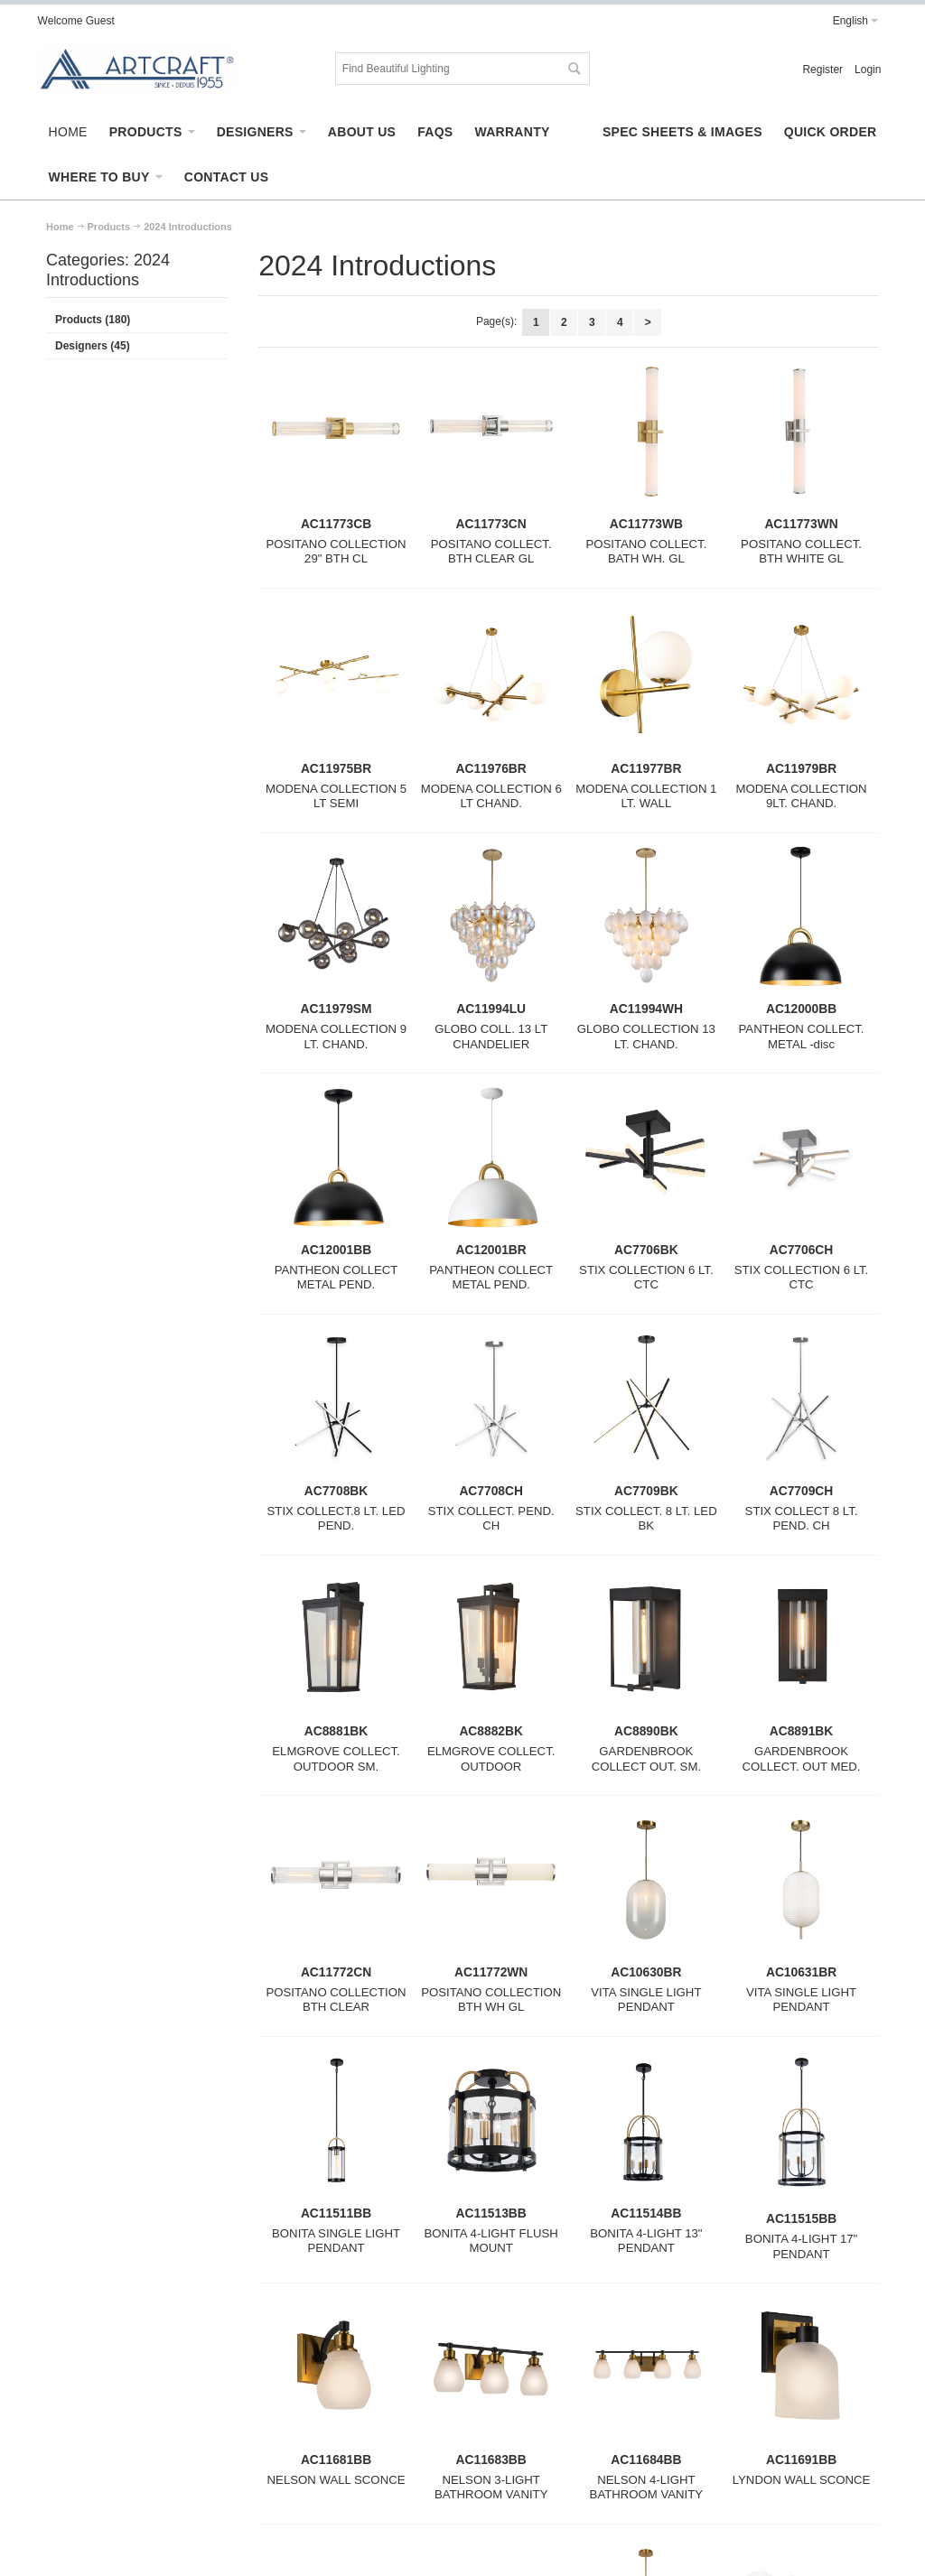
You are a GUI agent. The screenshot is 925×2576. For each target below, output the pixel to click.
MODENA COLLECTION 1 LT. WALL (645, 796)
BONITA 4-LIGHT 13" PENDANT (646, 2241)
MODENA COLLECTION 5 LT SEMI (336, 796)
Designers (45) (92, 345)
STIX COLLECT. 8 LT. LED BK (646, 1518)
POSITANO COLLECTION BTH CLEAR (336, 1999)
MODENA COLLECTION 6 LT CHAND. (491, 796)
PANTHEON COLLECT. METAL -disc (801, 1036)
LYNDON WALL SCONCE (802, 2480)
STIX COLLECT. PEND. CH (491, 1518)
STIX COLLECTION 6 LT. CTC (646, 1277)
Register (822, 69)
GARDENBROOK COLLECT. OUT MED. (802, 1758)
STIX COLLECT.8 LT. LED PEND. (336, 1518)
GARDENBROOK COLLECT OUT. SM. (646, 1758)
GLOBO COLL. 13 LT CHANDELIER (490, 1036)
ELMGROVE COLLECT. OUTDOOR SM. (335, 1758)
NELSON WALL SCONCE (336, 2480)
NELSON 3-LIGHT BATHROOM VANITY (491, 2487)
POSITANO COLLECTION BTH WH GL (491, 1999)
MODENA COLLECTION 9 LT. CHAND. (336, 1036)
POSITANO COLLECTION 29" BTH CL (336, 551)
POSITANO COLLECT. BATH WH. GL (645, 551)
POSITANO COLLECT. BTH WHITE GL (801, 551)
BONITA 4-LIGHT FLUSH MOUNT (491, 2241)
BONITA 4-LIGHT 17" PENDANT (801, 2246)
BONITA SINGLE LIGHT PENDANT (336, 2241)
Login (868, 69)
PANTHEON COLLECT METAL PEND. (336, 1277)
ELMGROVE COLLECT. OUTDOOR (491, 1758)
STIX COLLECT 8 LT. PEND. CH (801, 1518)
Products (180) (92, 319)
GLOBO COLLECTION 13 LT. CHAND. (646, 1036)
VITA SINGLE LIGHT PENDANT (646, 1999)
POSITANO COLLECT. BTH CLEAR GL (491, 551)
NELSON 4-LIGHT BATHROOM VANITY (647, 2487)
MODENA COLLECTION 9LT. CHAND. (800, 796)
